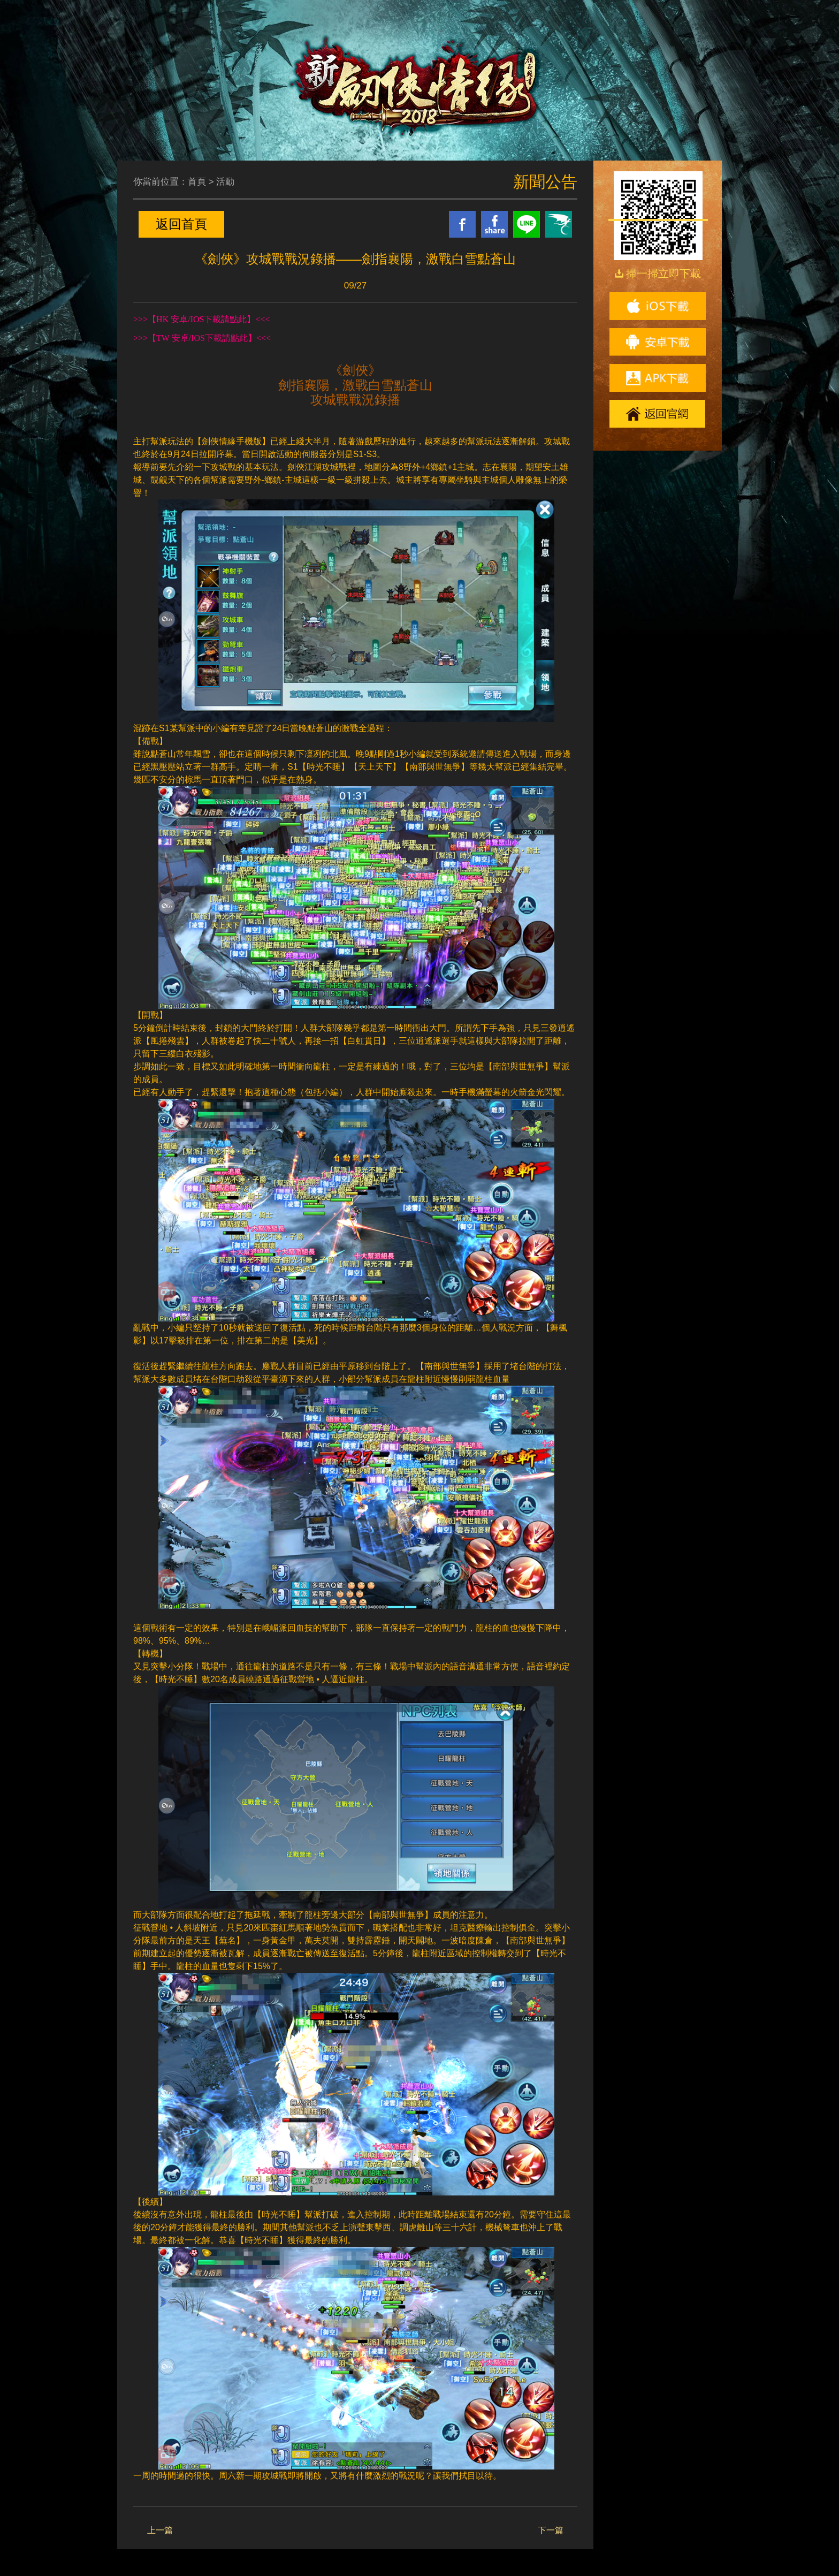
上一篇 (160, 2530)
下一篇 (550, 2530)
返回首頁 (181, 224)
